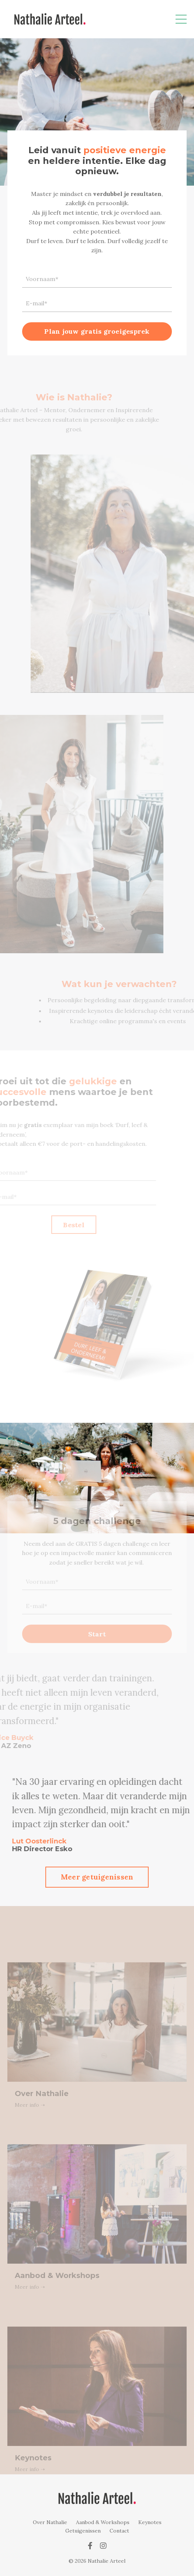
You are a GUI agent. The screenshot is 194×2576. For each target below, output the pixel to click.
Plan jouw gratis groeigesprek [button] (96, 332)
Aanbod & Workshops (102, 2522)
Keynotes (150, 2522)
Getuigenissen (83, 2530)
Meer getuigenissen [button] (97, 1877)
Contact (119, 2530)
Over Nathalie (50, 2522)
